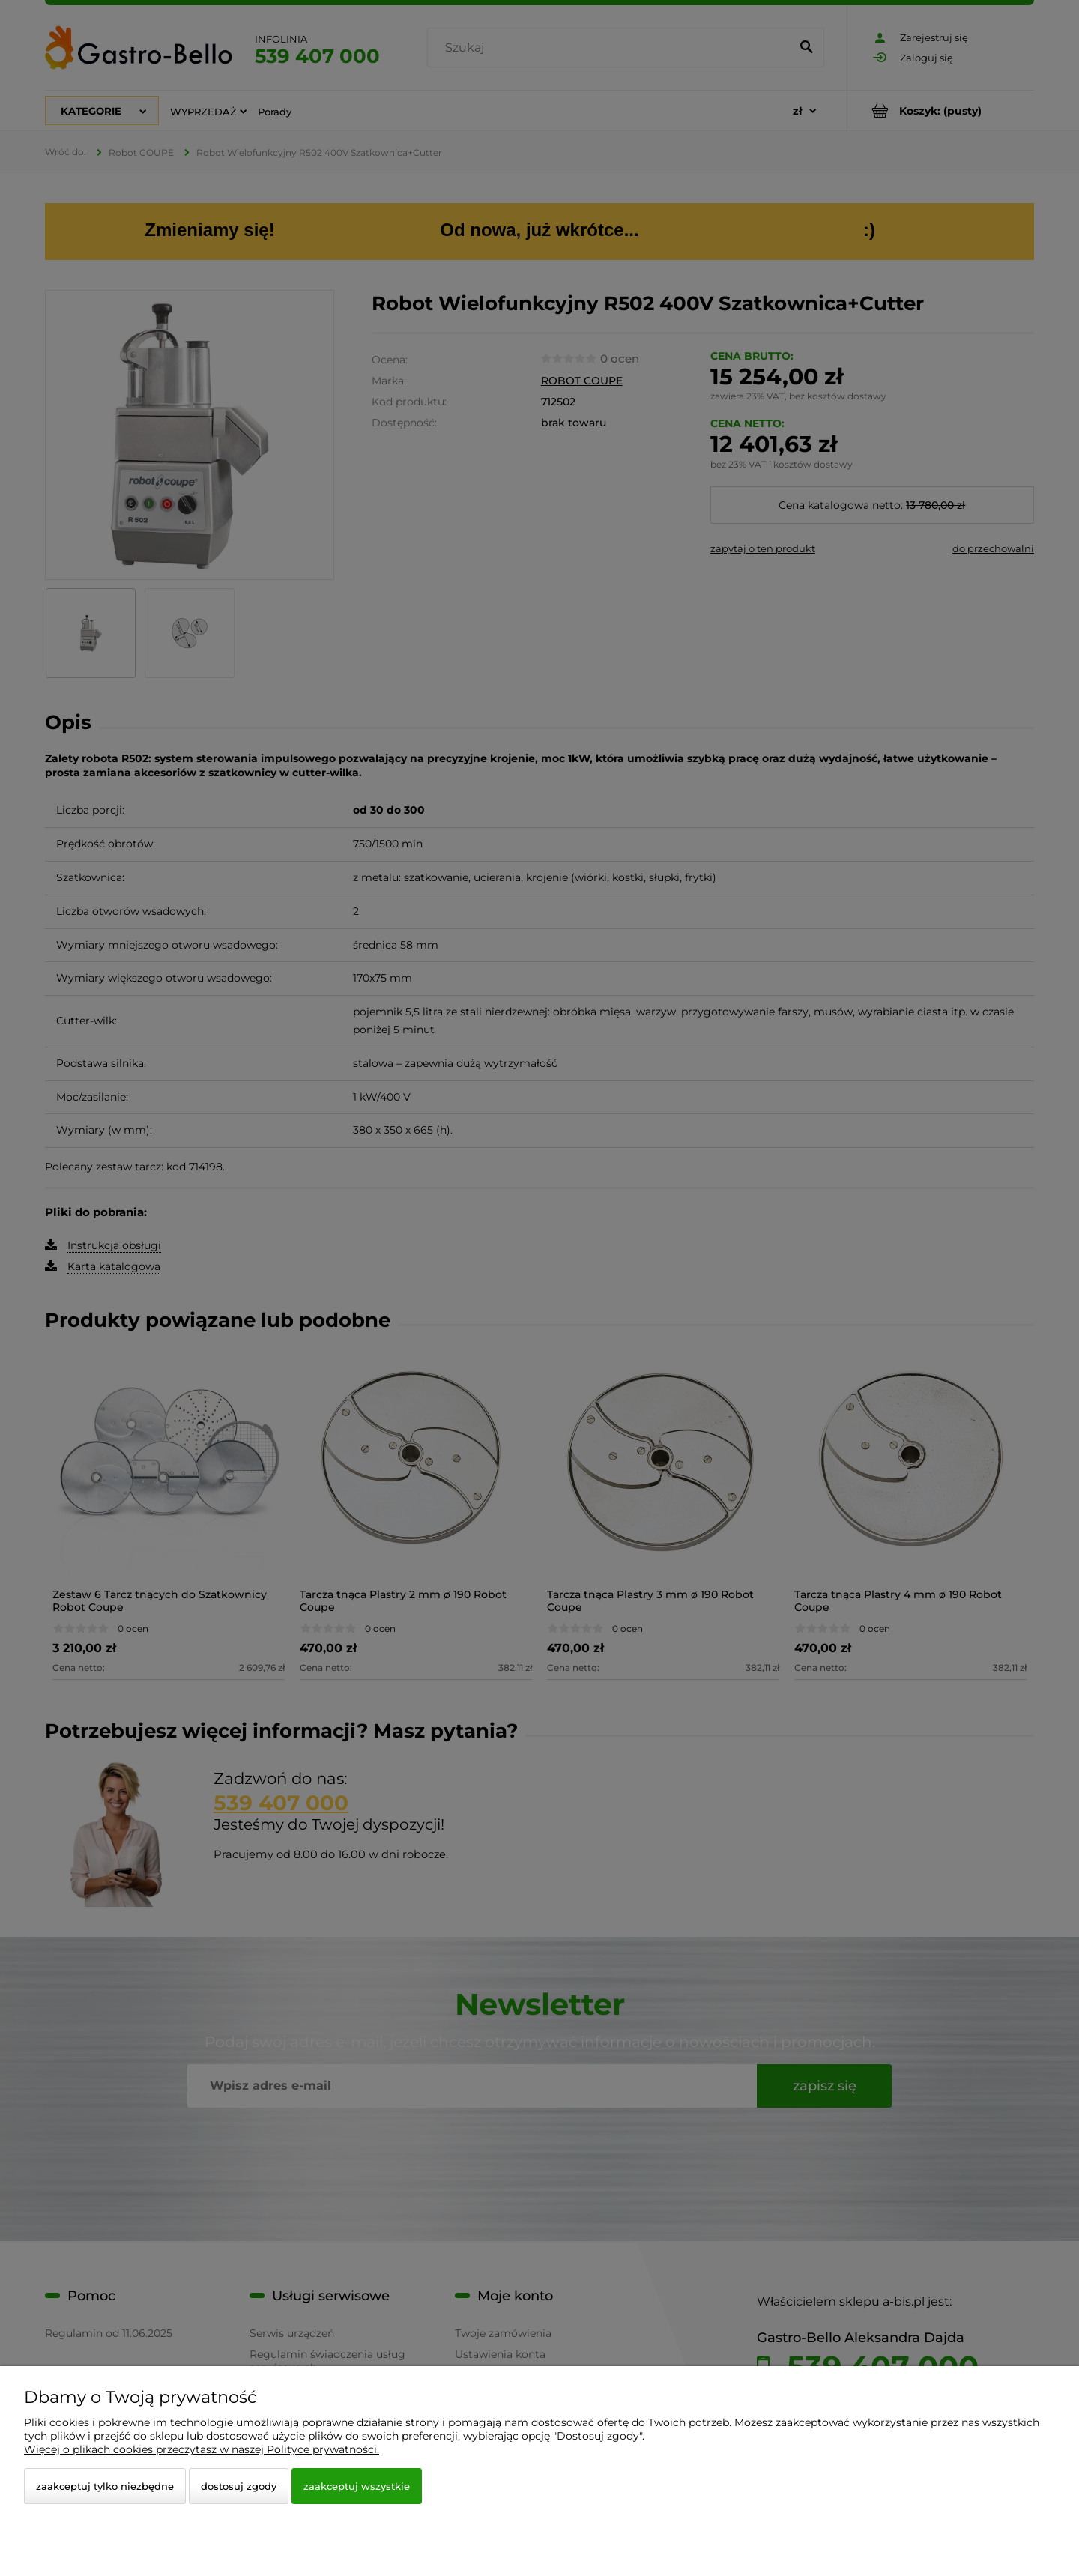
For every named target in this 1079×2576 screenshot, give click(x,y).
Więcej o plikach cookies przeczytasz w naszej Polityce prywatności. (201, 2449)
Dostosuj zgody (238, 2486)
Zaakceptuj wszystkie (356, 2486)
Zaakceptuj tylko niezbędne (105, 2486)
